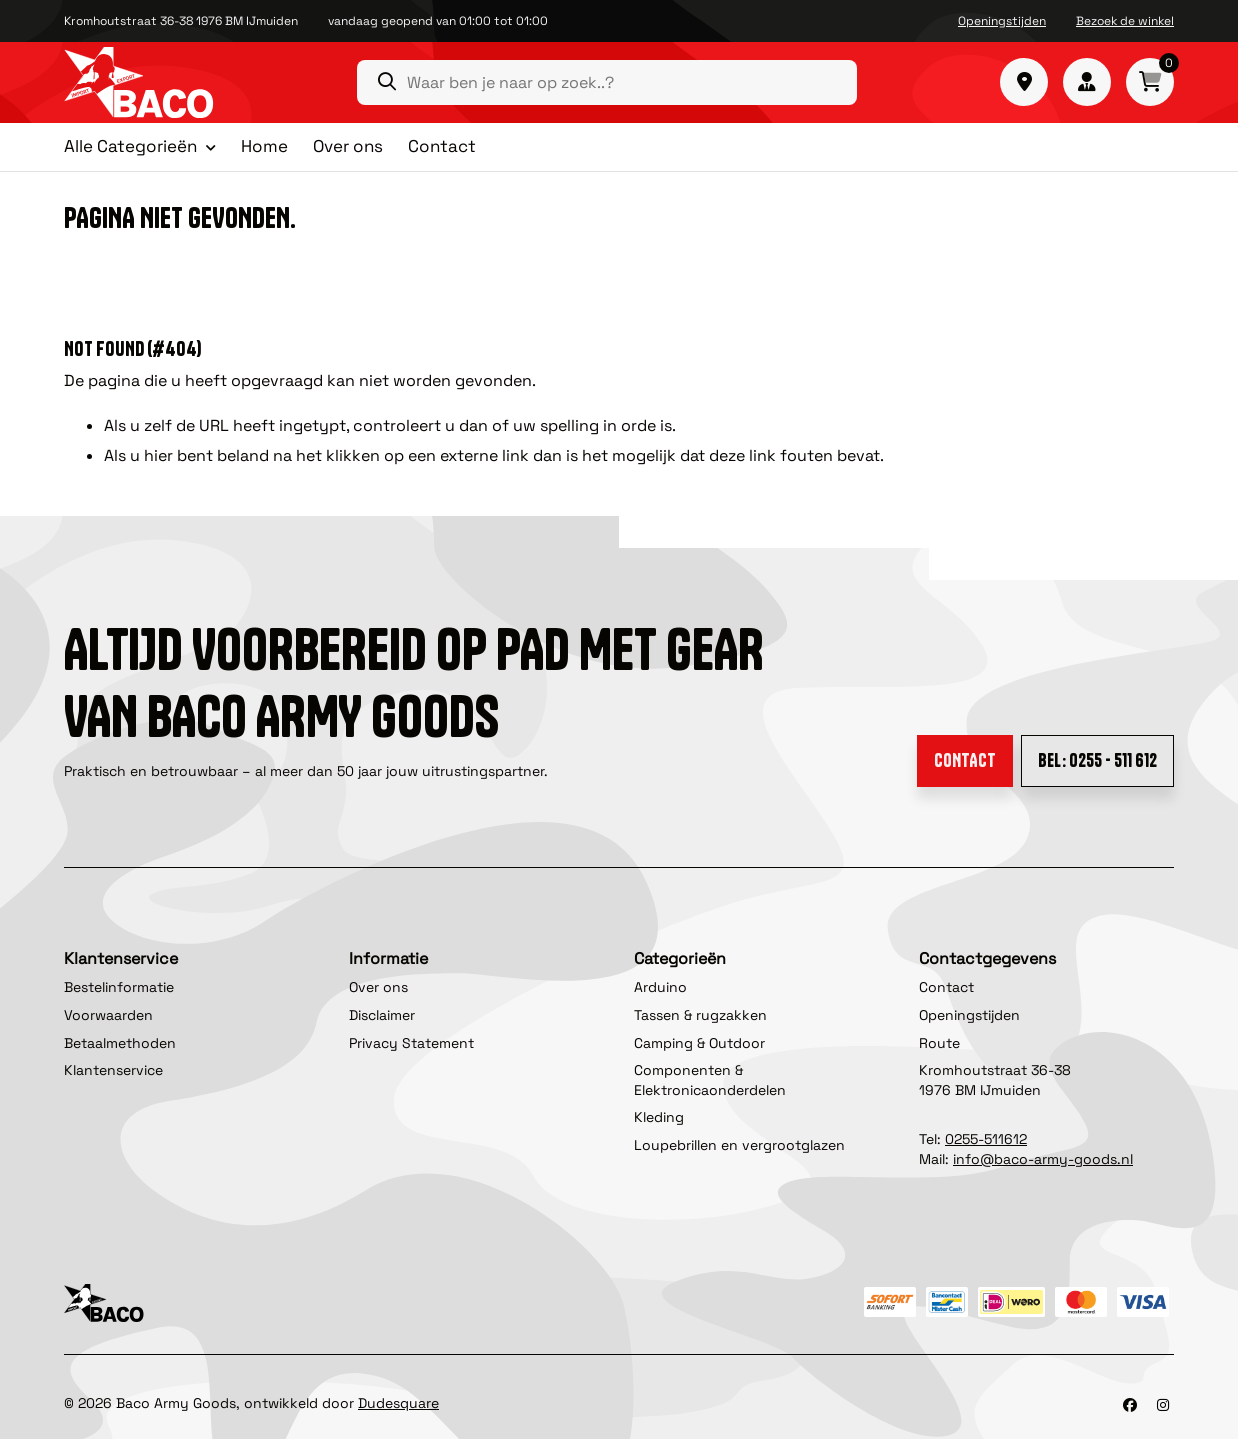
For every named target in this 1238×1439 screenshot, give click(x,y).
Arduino (660, 987)
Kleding (659, 1117)
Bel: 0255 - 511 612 (1097, 760)
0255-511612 (986, 1139)
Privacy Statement (411, 1043)
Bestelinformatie (119, 987)
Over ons (348, 146)
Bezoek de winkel (1125, 21)
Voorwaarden (108, 1015)
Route (939, 1043)
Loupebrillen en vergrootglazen (739, 1145)
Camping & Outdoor (699, 1043)
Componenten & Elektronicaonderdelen (710, 1080)
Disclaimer (382, 1015)
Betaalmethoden (120, 1043)
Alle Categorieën (130, 147)
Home (264, 146)
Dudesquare (398, 1403)
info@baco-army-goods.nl (1043, 1159)
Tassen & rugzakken (700, 1015)
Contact (442, 146)
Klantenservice (113, 1070)
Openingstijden (1002, 21)
